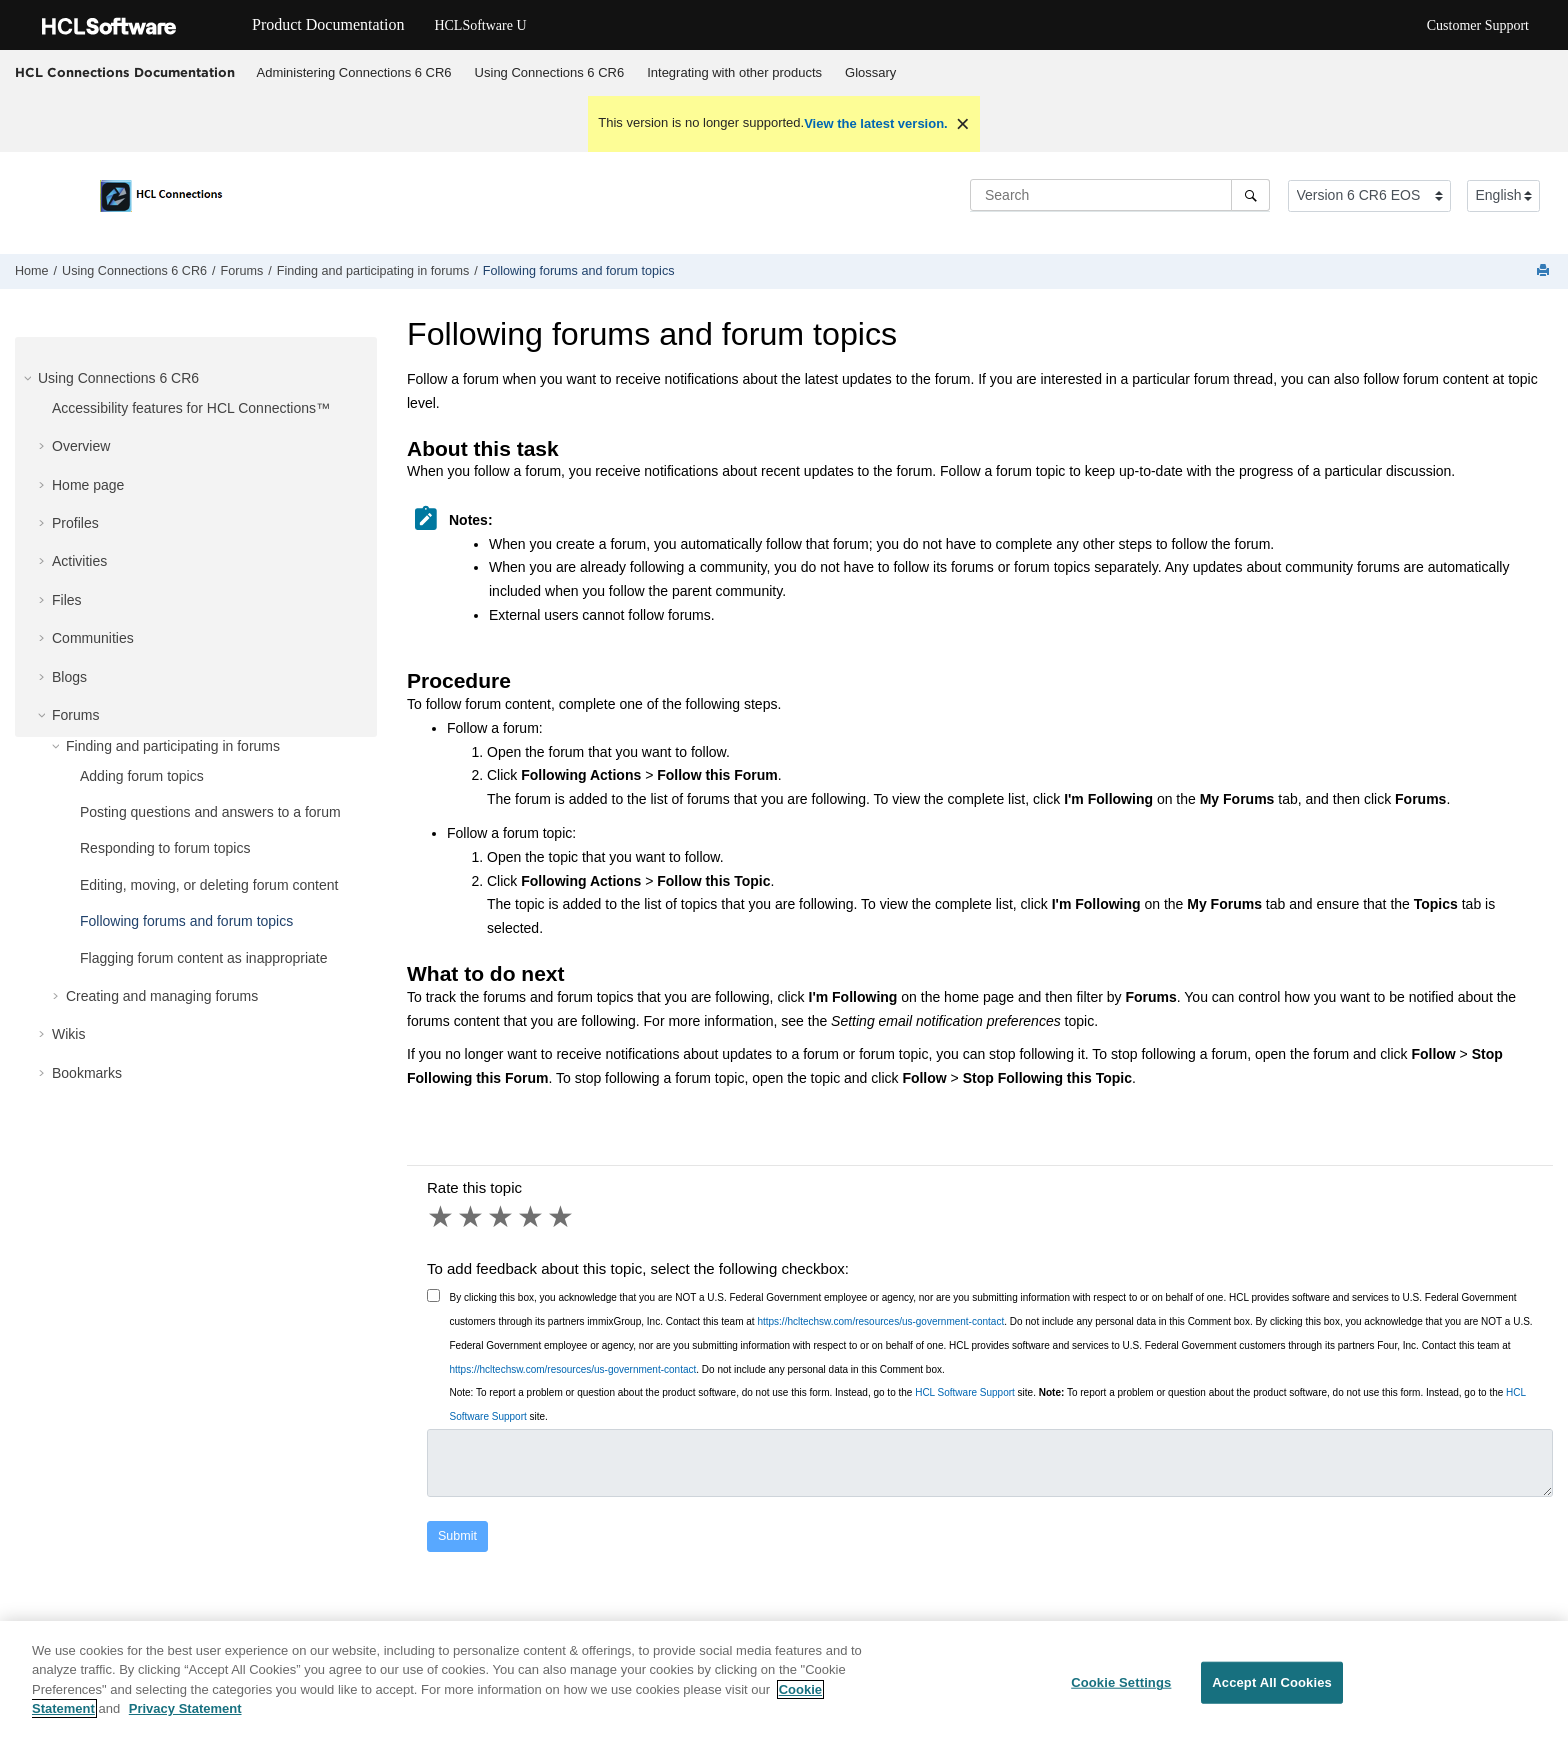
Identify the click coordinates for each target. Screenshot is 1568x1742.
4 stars (532, 1217)
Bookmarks (87, 1073)
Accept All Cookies (1272, 1684)
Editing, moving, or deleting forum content (209, 885)
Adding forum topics (142, 776)
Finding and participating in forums (373, 271)
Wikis (68, 1034)
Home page (88, 485)
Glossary (870, 72)
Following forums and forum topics (579, 271)
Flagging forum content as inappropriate (203, 958)
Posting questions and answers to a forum (210, 812)
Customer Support (1478, 25)
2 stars (472, 1217)
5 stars (562, 1217)
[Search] (1250, 195)
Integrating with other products (734, 72)
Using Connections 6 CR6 (550, 72)
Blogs (69, 677)
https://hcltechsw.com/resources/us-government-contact (880, 1321)
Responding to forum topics (165, 848)
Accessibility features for (191, 408)
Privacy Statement (185, 1710)
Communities (93, 638)
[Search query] (1120, 195)
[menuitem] (354, 73)
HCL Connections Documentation (125, 72)
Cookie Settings (1121, 1684)
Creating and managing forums (162, 996)
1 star (442, 1217)
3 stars (502, 1217)
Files (67, 600)
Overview (81, 446)
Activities (79, 561)
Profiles (75, 523)
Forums (242, 271)
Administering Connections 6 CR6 (354, 72)
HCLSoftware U (480, 25)
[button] (30, 378)
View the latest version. (876, 123)
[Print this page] (1545, 271)
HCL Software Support (965, 1392)
